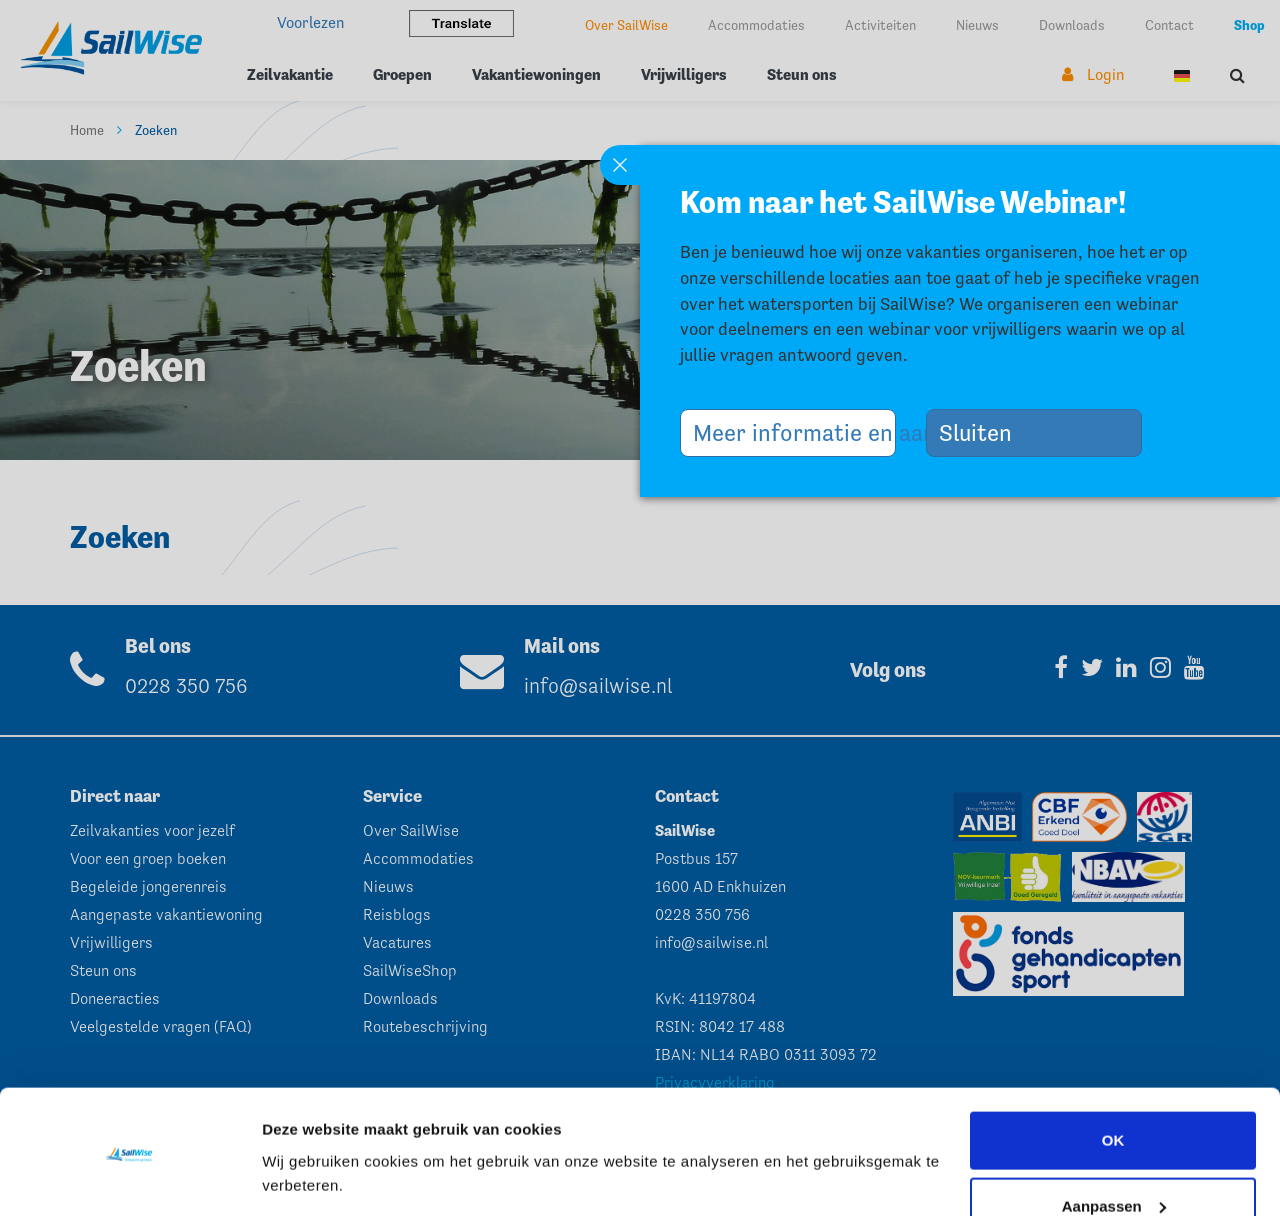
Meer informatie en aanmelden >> (794, 432)
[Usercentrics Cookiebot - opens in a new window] (129, 1177)
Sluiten (983, 432)
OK (1113, 1077)
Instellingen (304, 1176)
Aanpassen (1114, 1142)
